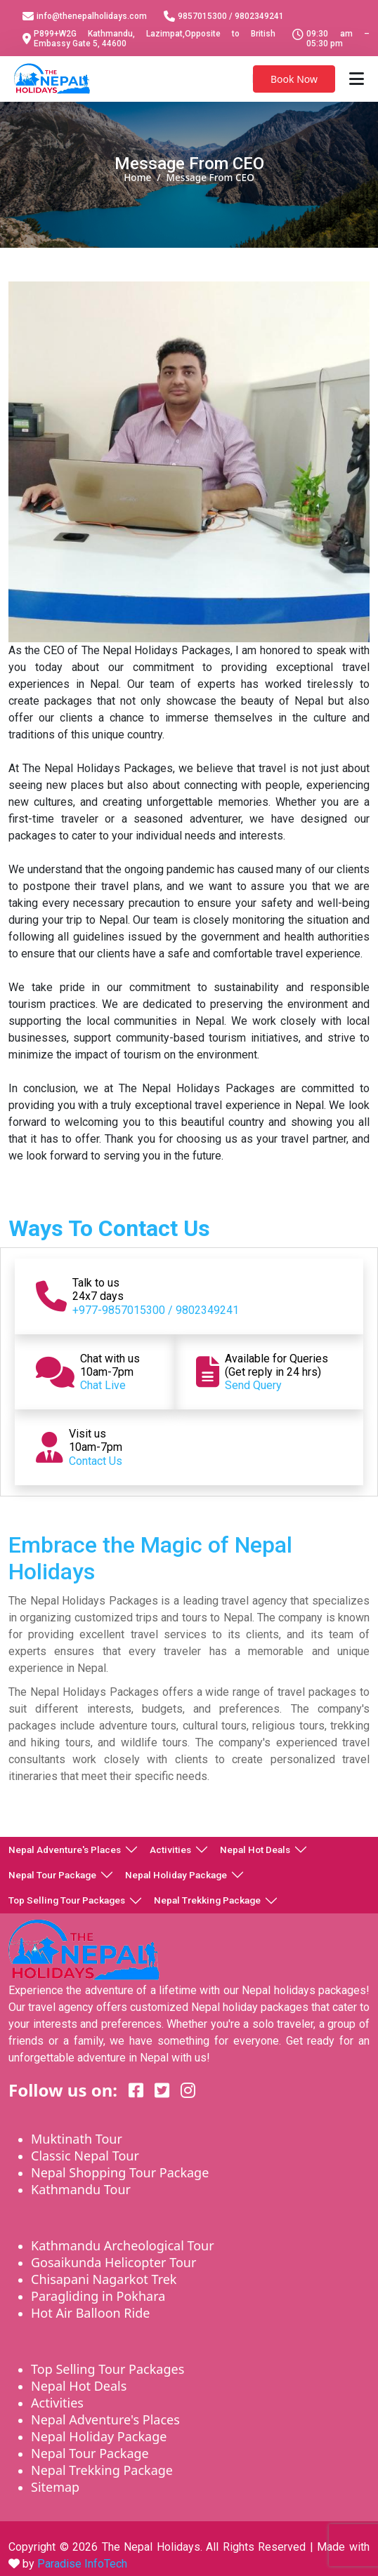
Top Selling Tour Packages (66, 1900)
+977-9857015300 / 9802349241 (155, 1310)
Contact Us (95, 1461)
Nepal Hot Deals (255, 1849)
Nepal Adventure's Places (64, 1849)
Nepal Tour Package (52, 1874)
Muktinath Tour (76, 2138)
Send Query (253, 1385)
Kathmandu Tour (81, 2189)
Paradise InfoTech (82, 2563)
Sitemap (55, 2486)
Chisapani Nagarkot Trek (104, 2279)
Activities (170, 1849)
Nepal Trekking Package (207, 1900)
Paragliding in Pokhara (98, 2296)
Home (137, 177)
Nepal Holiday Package (176, 1874)
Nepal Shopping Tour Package (120, 2172)
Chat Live (103, 1385)
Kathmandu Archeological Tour (122, 2245)
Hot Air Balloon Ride (90, 2312)
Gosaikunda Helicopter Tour (113, 2262)
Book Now (294, 79)
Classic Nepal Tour (85, 2155)
